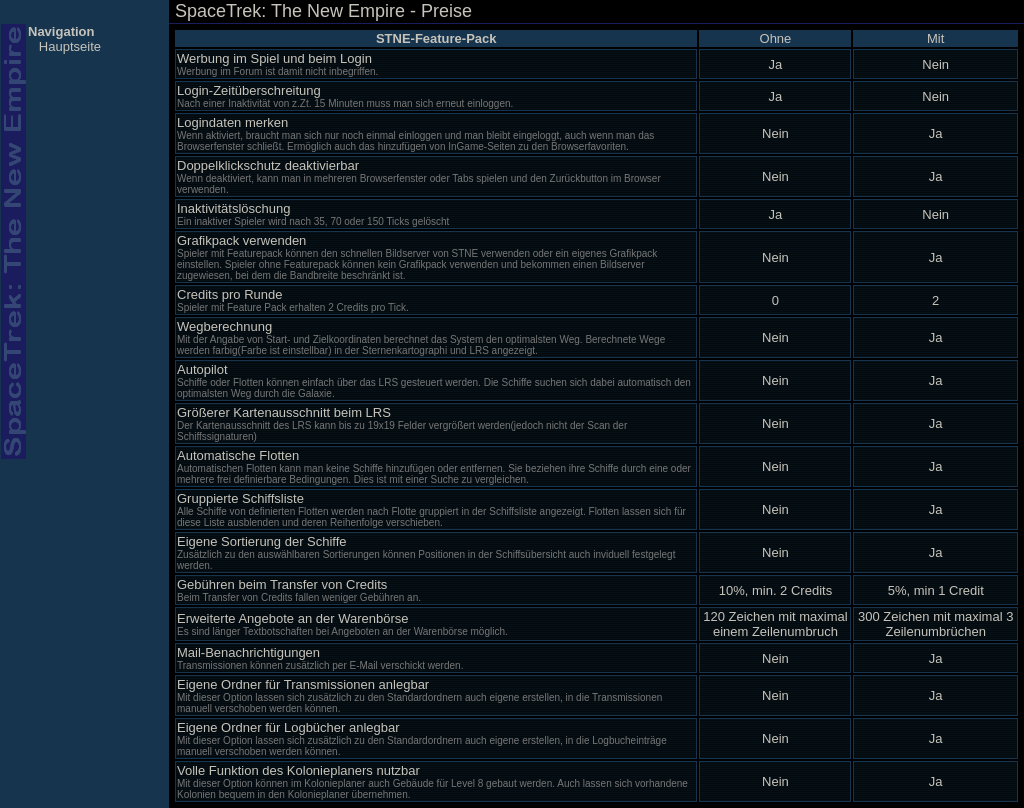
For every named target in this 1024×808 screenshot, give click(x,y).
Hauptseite (70, 46)
